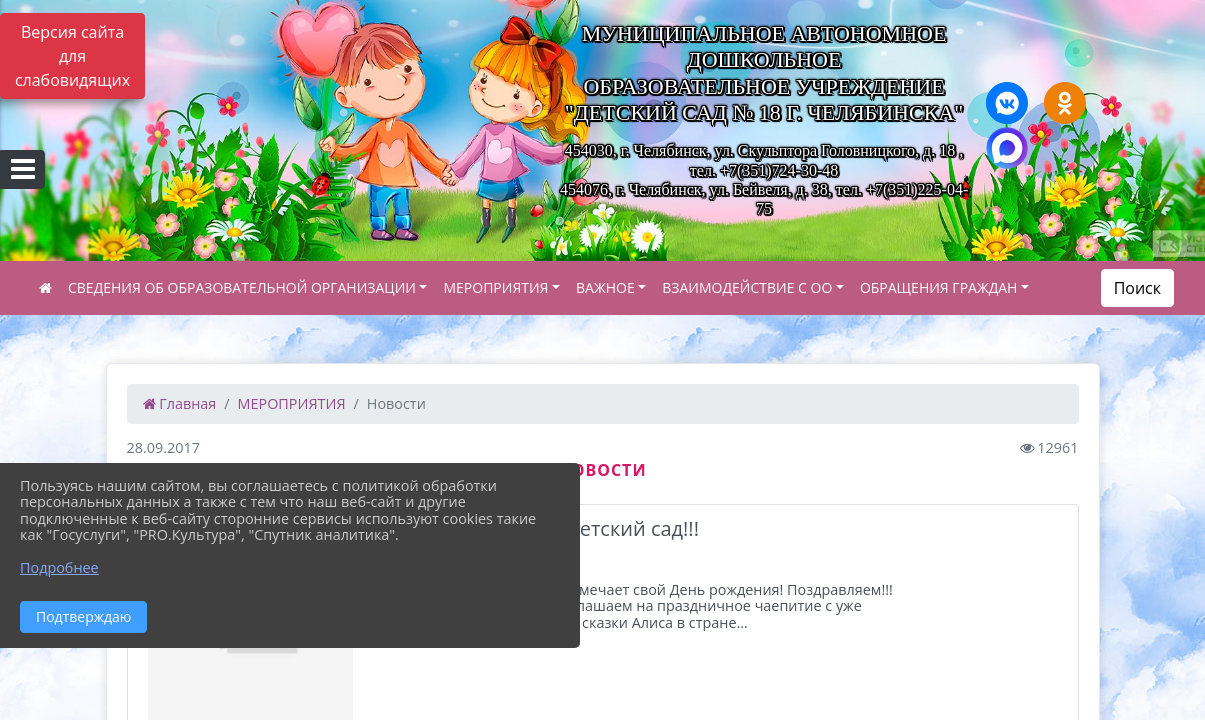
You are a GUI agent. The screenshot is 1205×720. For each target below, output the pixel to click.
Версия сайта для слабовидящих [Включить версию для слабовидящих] (72, 56)
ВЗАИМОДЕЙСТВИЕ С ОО (747, 287)
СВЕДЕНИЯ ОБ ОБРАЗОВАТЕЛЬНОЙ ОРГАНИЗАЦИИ (242, 287)
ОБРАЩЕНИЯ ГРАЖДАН (939, 287)
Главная (180, 403)
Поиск (1137, 288)
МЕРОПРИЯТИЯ (495, 287)
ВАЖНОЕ (605, 287)
